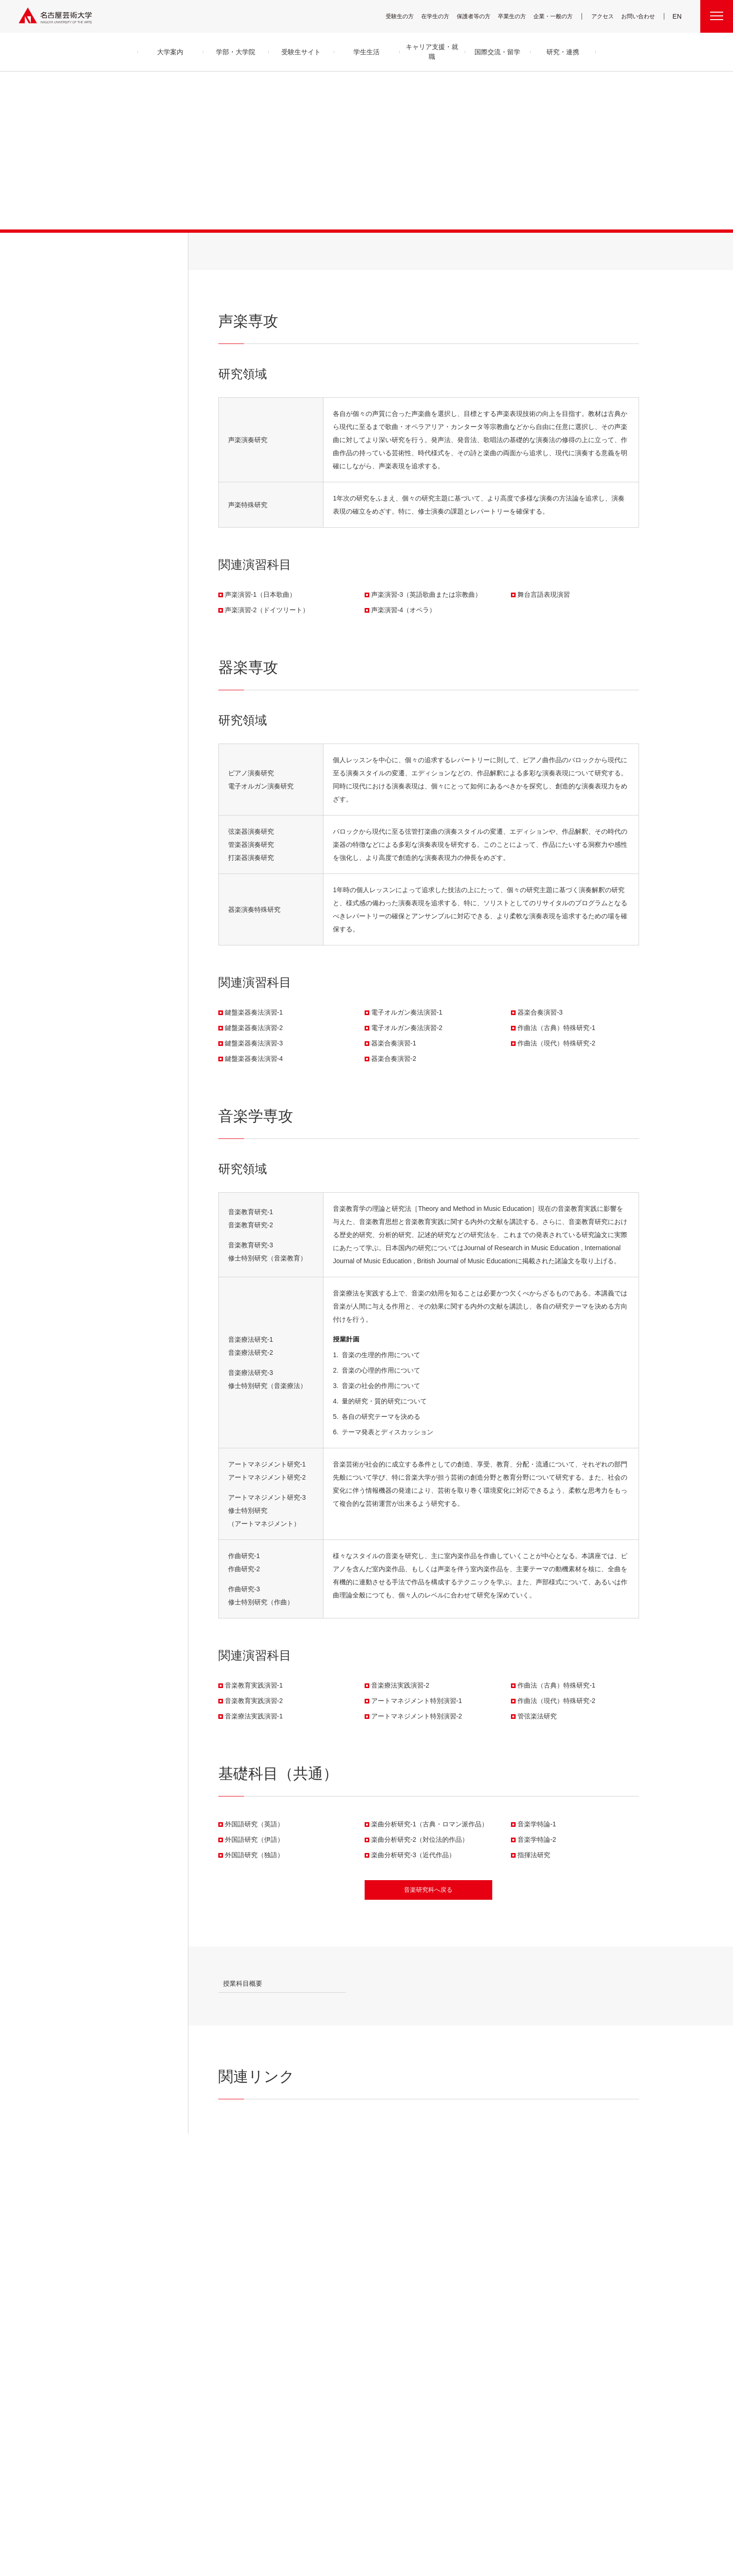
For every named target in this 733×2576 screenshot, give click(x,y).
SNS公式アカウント (388, 2517)
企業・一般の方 (557, 16)
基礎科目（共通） (425, 258)
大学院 (557, 2167)
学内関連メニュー (555, 2238)
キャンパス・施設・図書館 (408, 2250)
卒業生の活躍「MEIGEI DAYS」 (414, 2351)
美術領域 (320, 2283)
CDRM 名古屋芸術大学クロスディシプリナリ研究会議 (488, 2300)
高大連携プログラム (476, 2261)
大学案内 (251, 2238)
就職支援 (393, 2329)
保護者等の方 (479, 16)
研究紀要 (466, 2272)
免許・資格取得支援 (404, 2340)
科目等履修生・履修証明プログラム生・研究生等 (340, 2367)
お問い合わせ (639, 16)
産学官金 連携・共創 (477, 2250)
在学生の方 (441, 16)
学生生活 (397, 2238)
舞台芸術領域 (325, 2271)
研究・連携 (471, 2238)
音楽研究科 (586, 2167)
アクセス (605, 16)
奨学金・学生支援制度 (406, 2295)
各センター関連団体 (296, 2517)
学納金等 (393, 2284)
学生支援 (393, 2272)
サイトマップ (343, 2517)
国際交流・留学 (405, 2405)
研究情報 (466, 2284)
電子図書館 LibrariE (550, 2261)
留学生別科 (324, 2387)
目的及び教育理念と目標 (263, 2261)
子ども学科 (322, 2331)
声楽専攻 (241, 258)
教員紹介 (247, 2295)
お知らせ (465, 2338)
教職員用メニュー (547, 2295)
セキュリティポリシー (259, 2329)
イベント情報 (470, 2349)
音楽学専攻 (355, 258)
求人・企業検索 (399, 2372)
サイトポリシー (437, 2517)
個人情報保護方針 (484, 2517)
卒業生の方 (518, 16)
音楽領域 (320, 2260)
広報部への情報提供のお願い (560, 2306)
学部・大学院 (94, 247)
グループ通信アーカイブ (262, 2306)
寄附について (194, 2517)
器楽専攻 (296, 258)
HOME (496, 2167)
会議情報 (539, 2284)
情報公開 (247, 2317)
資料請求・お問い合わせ (481, 2360)
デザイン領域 (324, 2294)
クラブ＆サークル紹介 (405, 2261)
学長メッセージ (254, 2250)
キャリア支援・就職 (410, 2317)
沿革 (243, 2272)
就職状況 (393, 2383)
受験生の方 (406, 16)
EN (678, 16)
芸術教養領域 (325, 2305)
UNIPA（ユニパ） (545, 2250)
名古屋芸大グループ (242, 2517)
